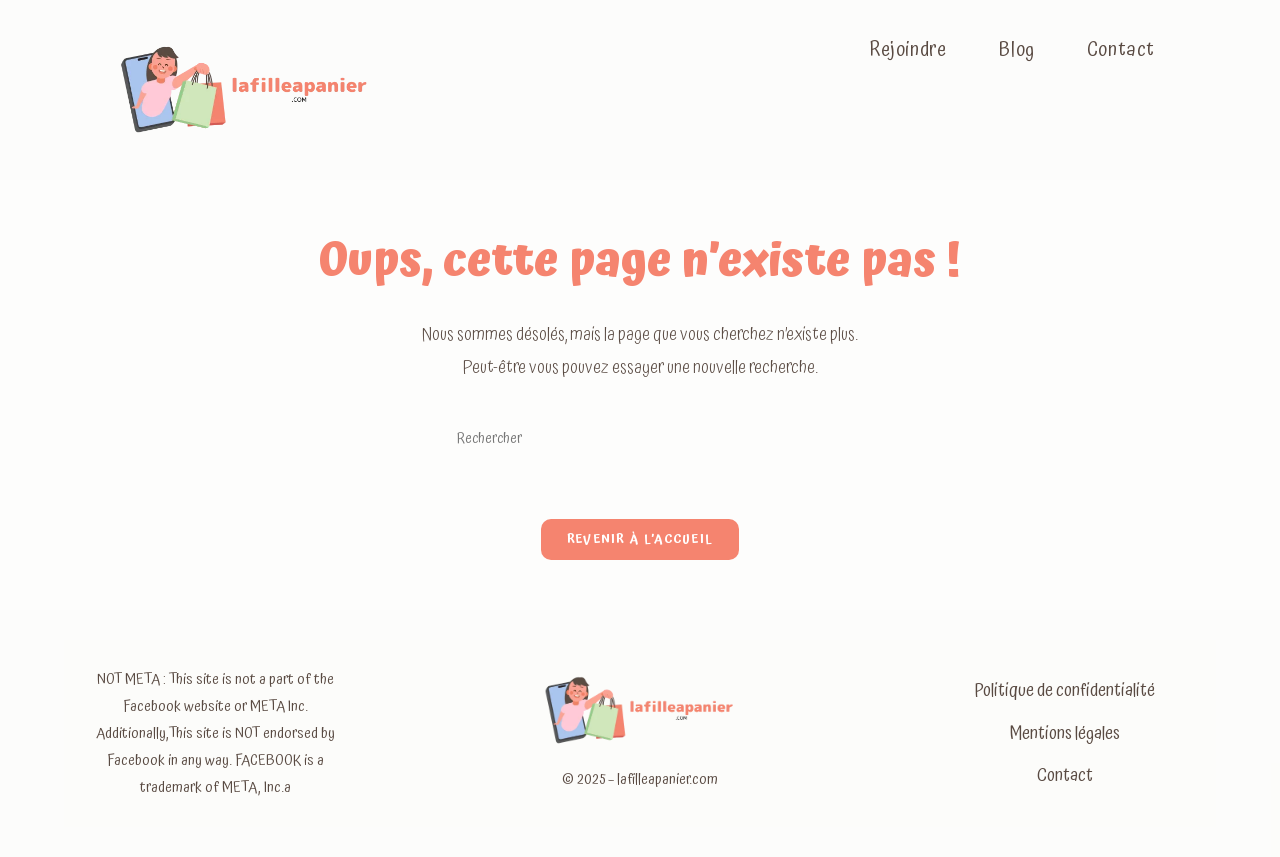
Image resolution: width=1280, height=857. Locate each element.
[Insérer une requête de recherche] (640, 439)
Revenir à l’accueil (640, 539)
